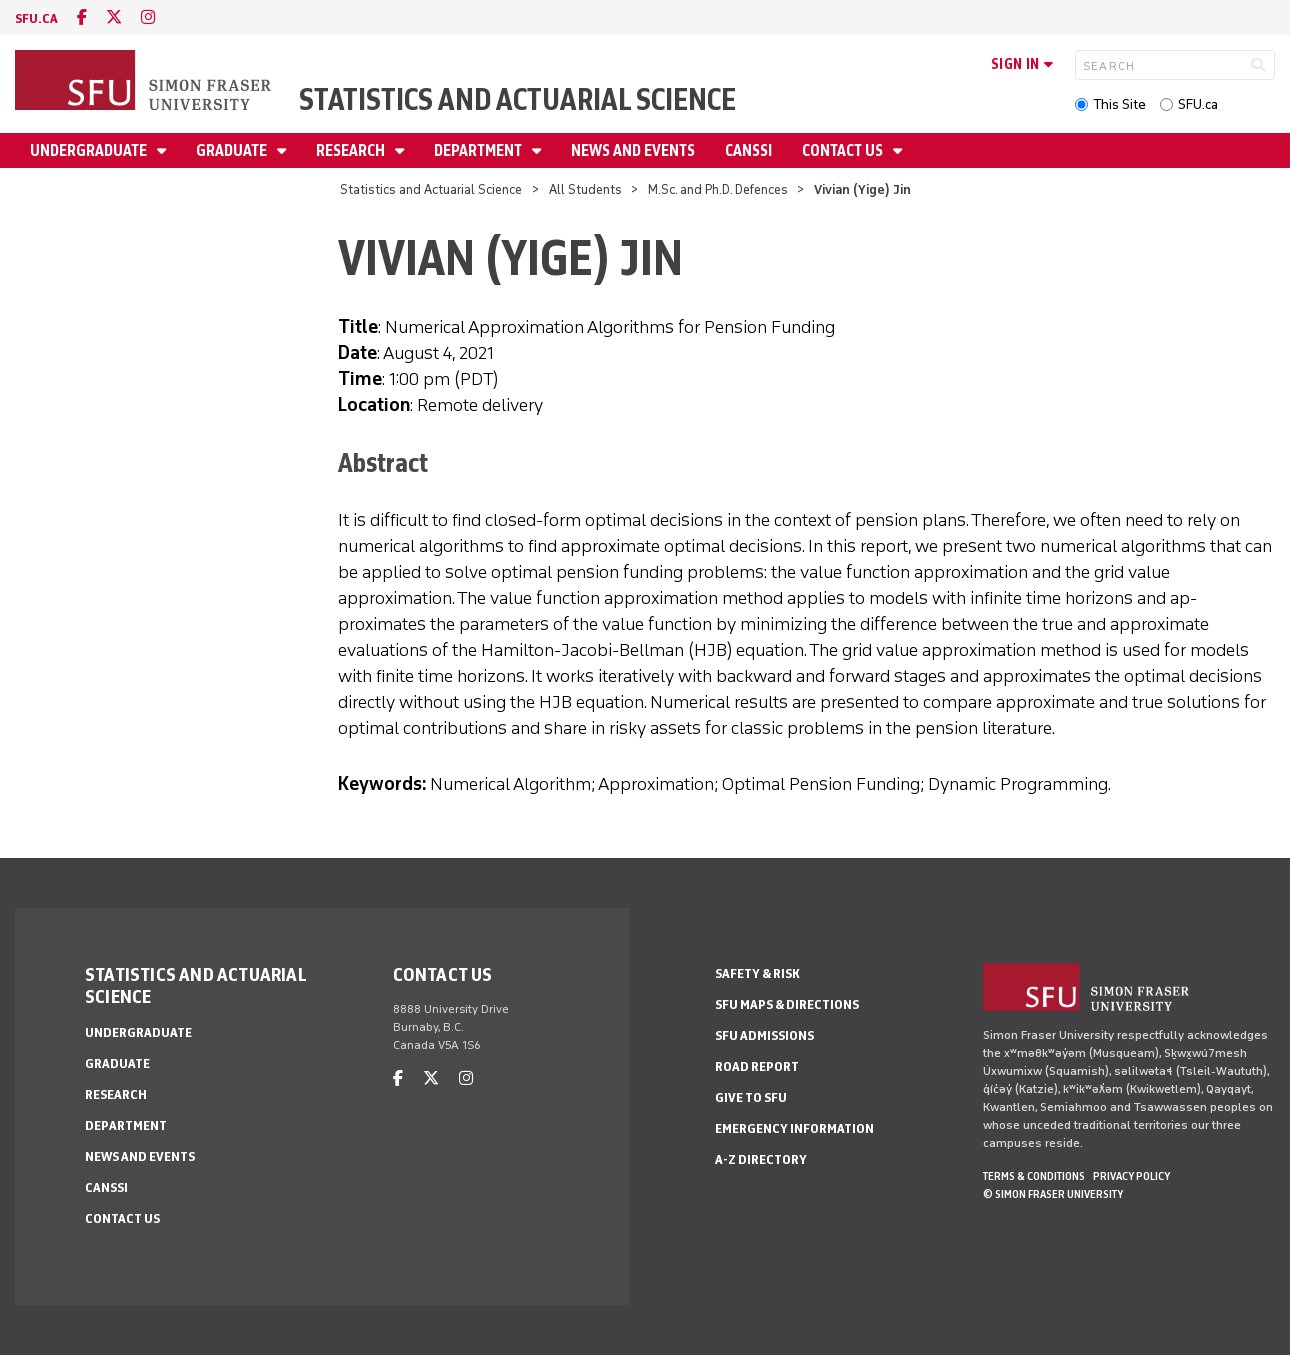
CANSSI (748, 150)
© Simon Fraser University (1053, 1194)
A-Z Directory (761, 1159)
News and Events (633, 150)
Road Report (757, 1066)
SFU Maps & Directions (787, 1004)
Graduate (233, 150)
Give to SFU (751, 1097)
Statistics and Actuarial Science (517, 99)
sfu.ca (36, 18)
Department (479, 150)
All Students (585, 189)
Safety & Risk (757, 973)
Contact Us (844, 150)
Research (352, 150)
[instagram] (148, 17)
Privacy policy (1131, 1176)
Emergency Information (794, 1128)
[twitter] (114, 17)
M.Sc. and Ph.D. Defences (718, 189)
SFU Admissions (764, 1035)
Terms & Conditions (1034, 1176)
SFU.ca (1198, 104)
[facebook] (82, 17)
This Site (1119, 104)
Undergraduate (90, 150)
